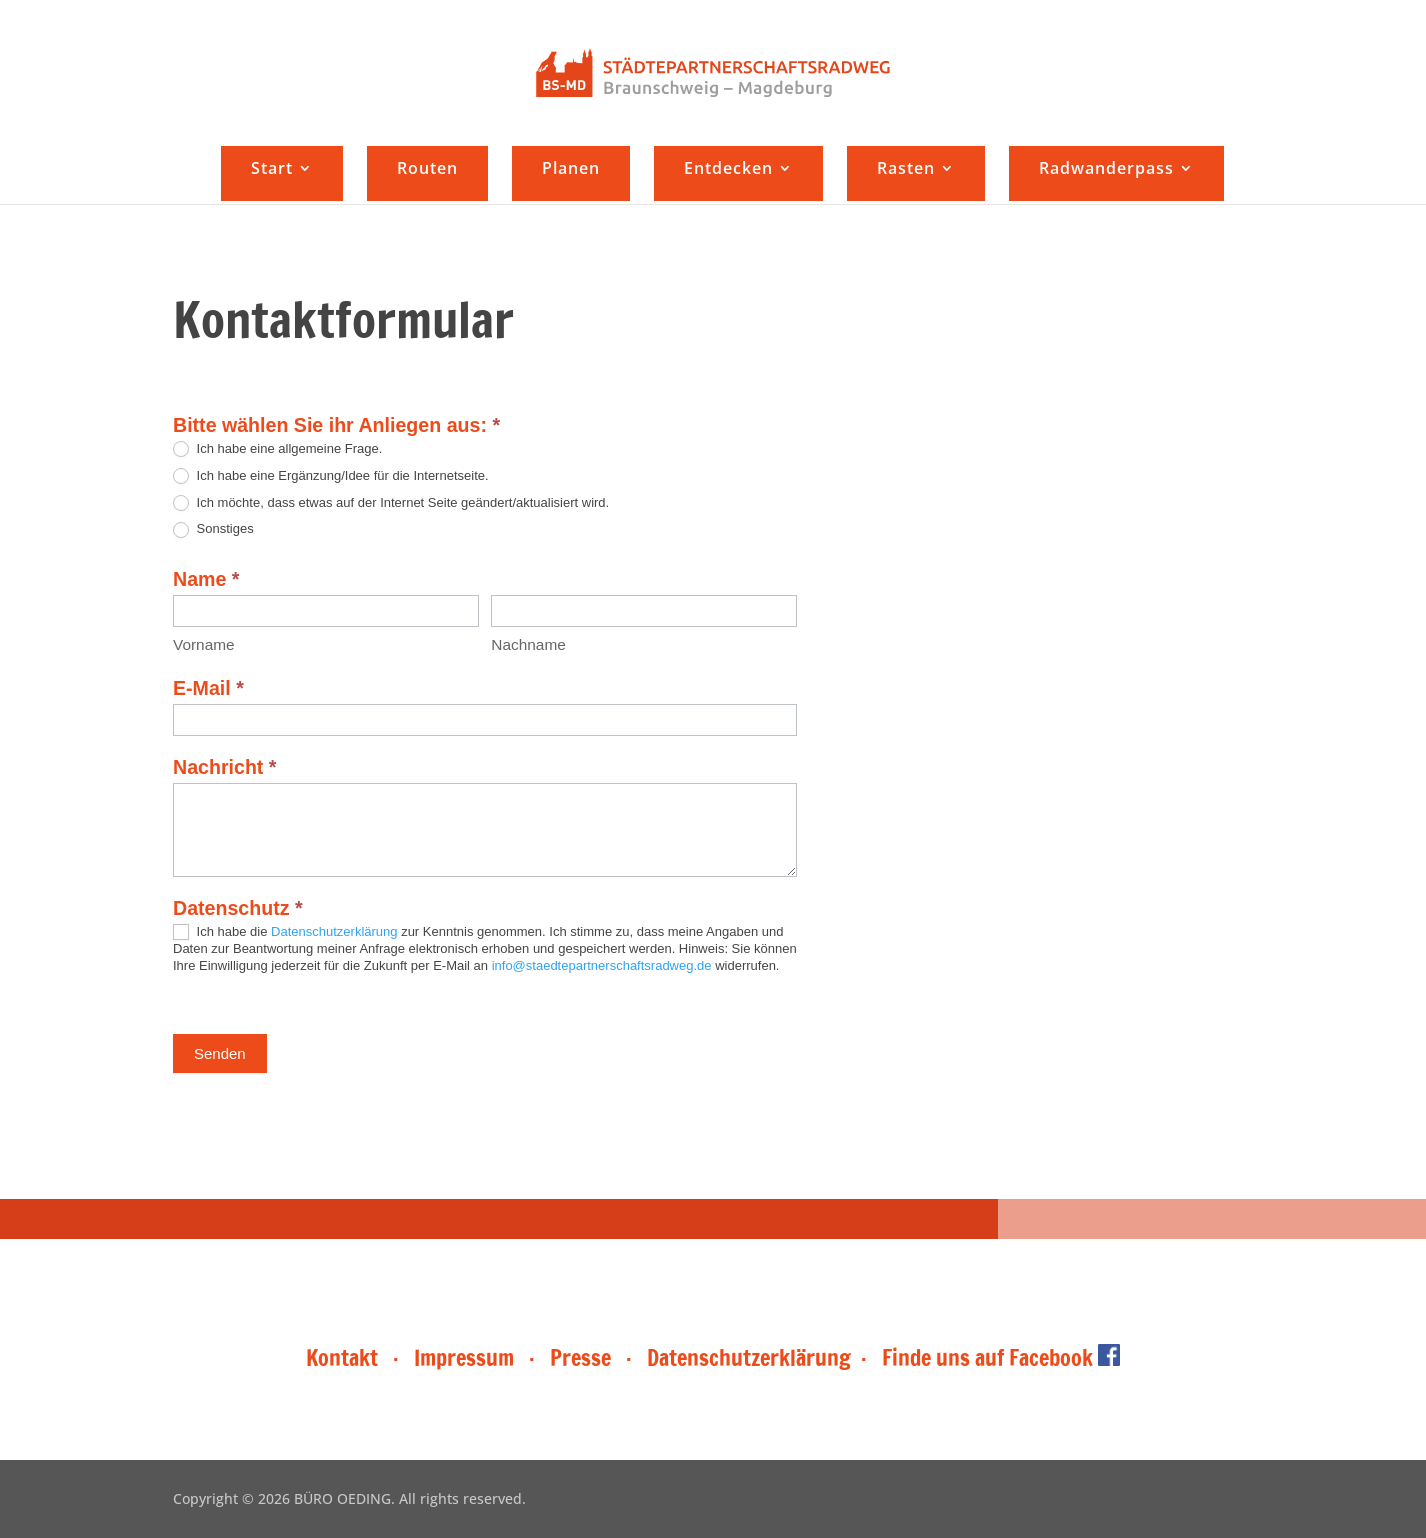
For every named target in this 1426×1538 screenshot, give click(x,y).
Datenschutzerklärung (334, 931)
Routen (427, 170)
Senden (220, 1053)
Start (272, 170)
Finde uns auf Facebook (1001, 1357)
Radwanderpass (1106, 170)
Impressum (464, 1357)
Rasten (906, 170)
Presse (580, 1357)
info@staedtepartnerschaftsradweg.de (602, 965)
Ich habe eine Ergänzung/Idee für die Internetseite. (331, 476)
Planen (571, 170)
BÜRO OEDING (342, 1498)
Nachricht (224, 767)
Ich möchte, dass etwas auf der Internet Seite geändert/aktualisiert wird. (391, 503)
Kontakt (344, 1357)
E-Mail (208, 688)
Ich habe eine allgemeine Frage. (277, 449)
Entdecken (728, 170)
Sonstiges (213, 529)
